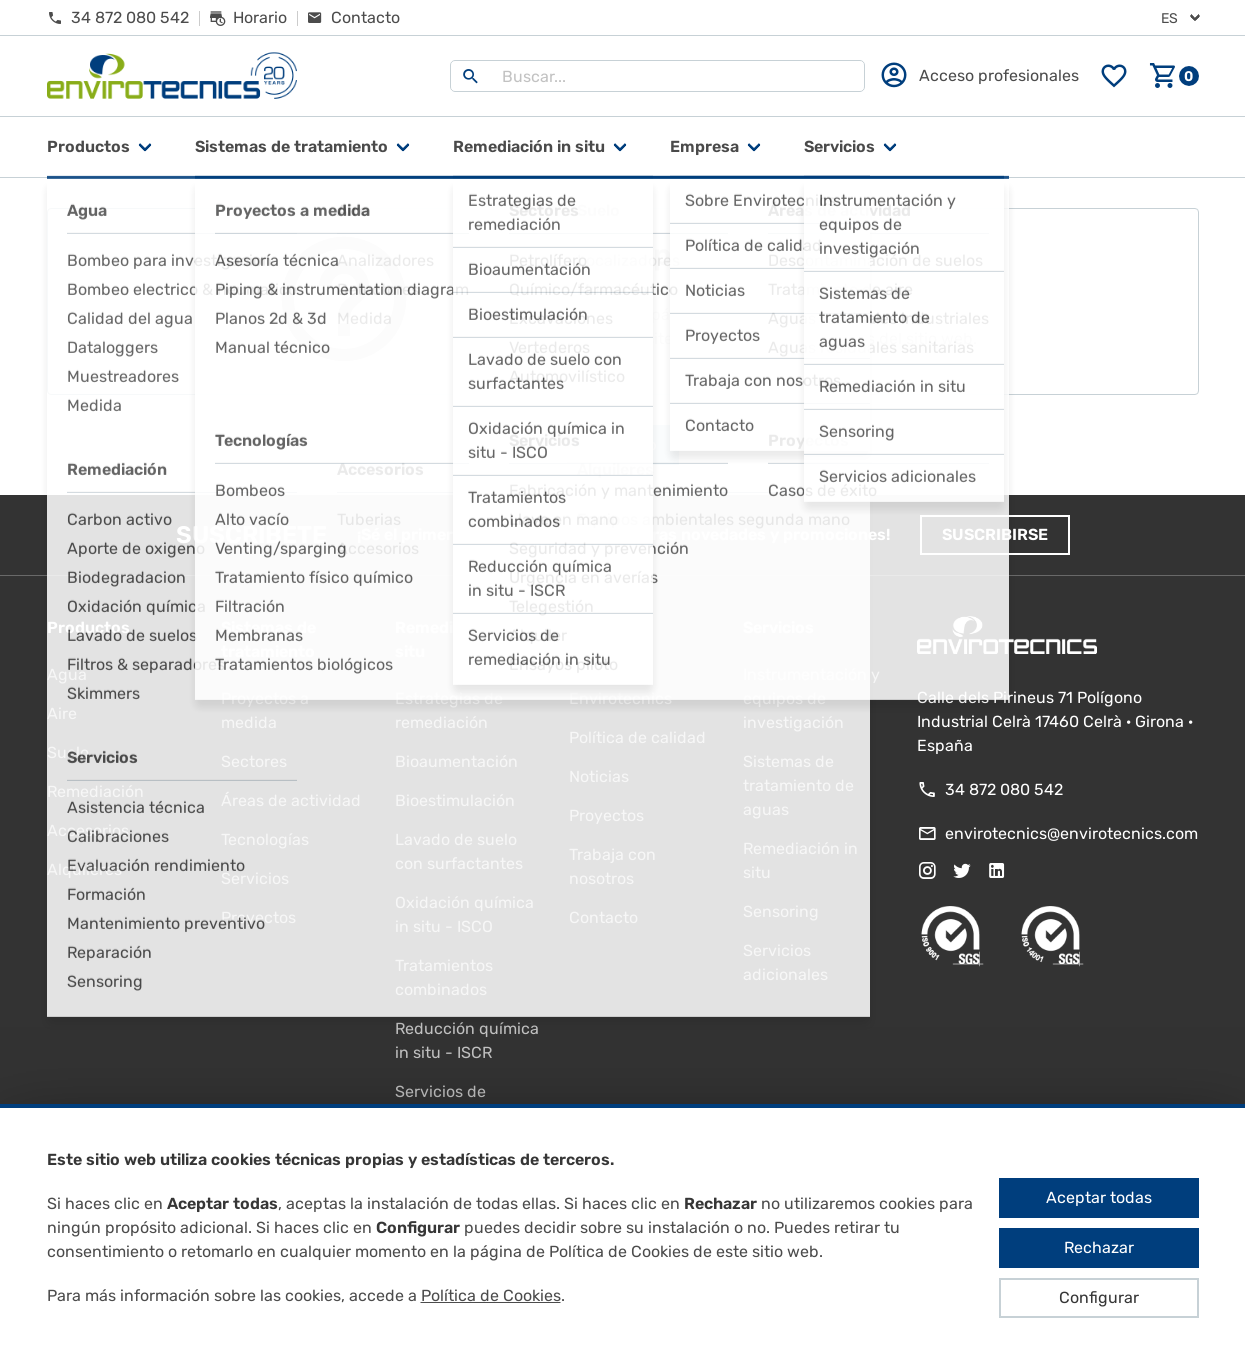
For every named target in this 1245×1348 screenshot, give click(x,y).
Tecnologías (265, 839)
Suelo (68, 752)
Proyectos (258, 917)
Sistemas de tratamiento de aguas (798, 785)
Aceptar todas (1099, 1197)
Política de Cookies (491, 1295)
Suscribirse (995, 534)
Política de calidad (637, 737)
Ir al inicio (623, 445)
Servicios (839, 146)
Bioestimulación (455, 800)
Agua (67, 674)
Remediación (95, 791)
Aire (62, 713)
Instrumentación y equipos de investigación (811, 698)
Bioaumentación (456, 761)
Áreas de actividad (291, 800)
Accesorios (88, 830)
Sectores (254, 761)
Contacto (603, 917)
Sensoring (781, 911)
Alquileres (84, 869)
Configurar (1099, 1297)
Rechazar (1099, 1247)
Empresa (704, 146)
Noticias (599, 776)
